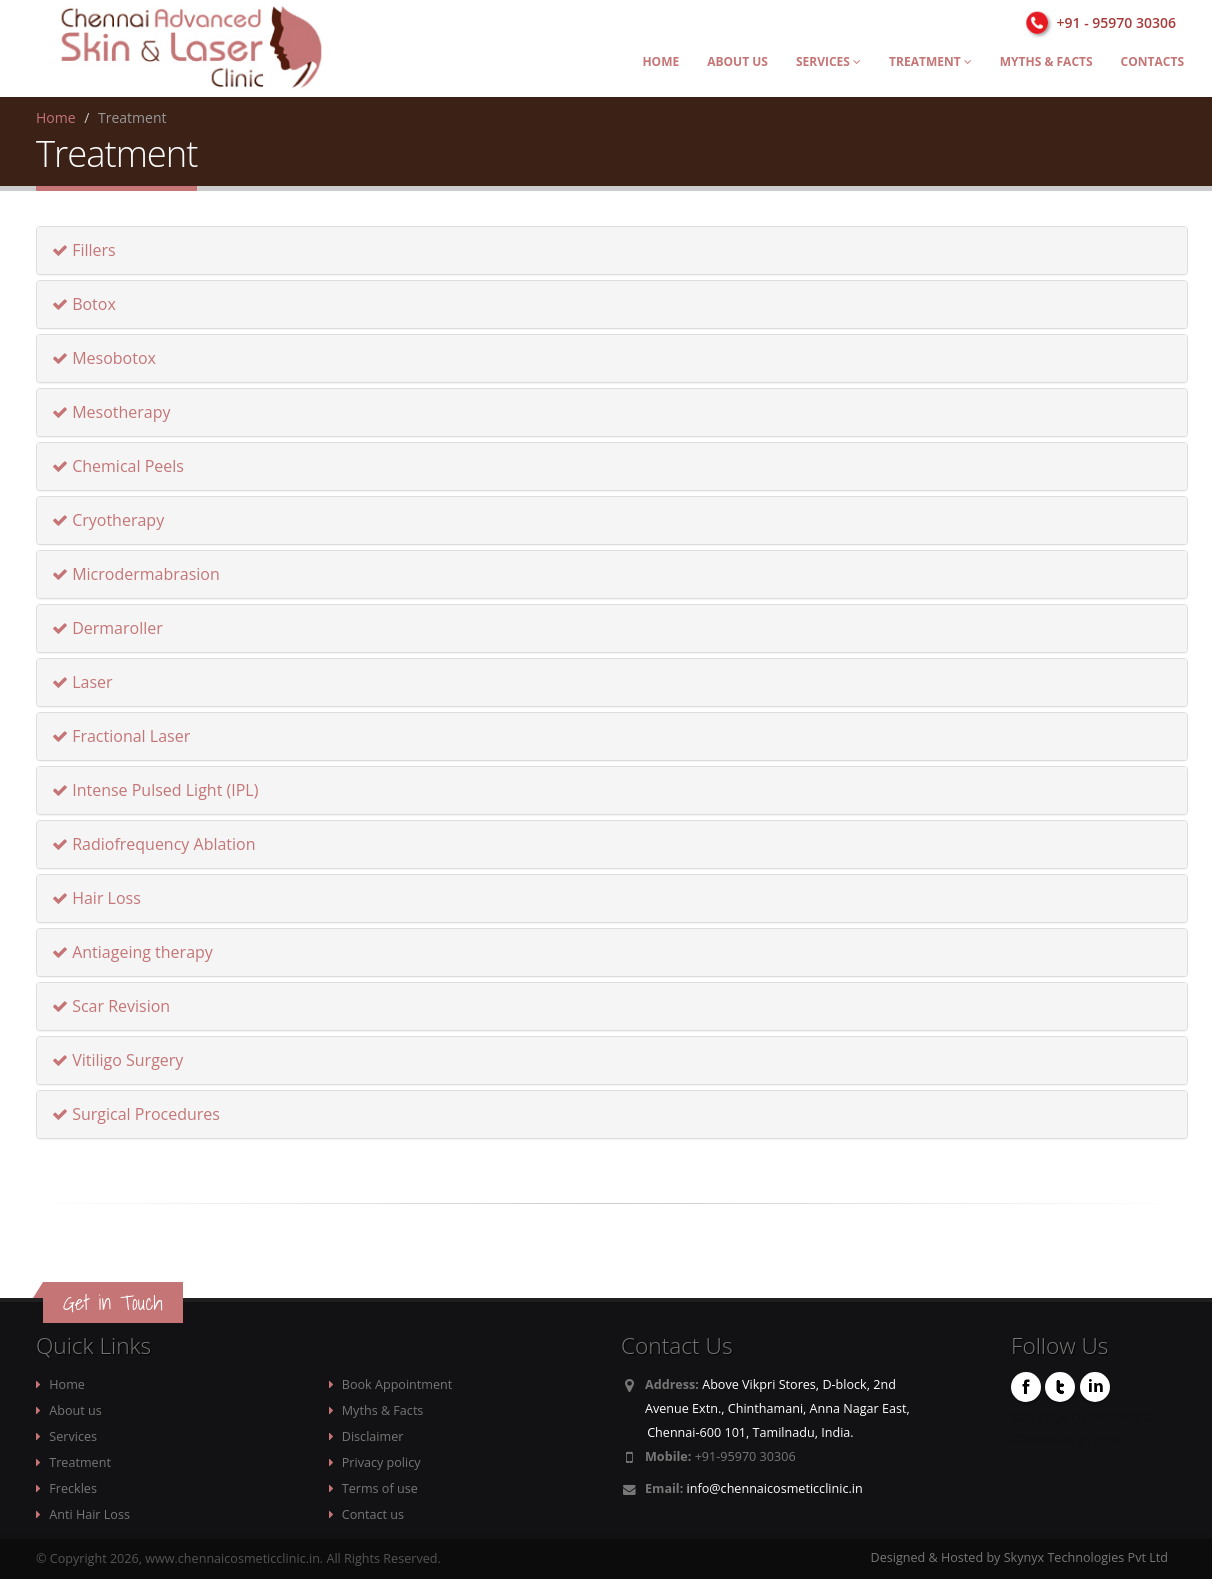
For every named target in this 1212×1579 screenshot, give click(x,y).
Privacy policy (381, 1462)
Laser (82, 682)
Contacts (1152, 61)
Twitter (1060, 1387)
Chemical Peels (118, 466)
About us (737, 61)
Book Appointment (397, 1384)
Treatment (930, 61)
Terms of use (380, 1488)
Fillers (84, 250)
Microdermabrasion (136, 574)
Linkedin (1095, 1387)
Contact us (373, 1514)
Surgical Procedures (136, 1114)
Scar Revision (111, 1006)
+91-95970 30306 (745, 1456)
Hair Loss (96, 898)
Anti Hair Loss (89, 1514)
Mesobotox (104, 358)
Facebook (1026, 1387)
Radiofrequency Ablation (154, 844)
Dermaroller (107, 628)
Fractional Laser (121, 736)
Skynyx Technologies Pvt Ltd (1086, 1557)
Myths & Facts (1046, 61)
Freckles (73, 1488)
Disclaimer (373, 1436)
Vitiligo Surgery (117, 1060)
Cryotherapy (108, 520)
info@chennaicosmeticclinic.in (775, 1488)
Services (828, 61)
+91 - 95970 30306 (1116, 22)
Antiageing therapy (132, 952)
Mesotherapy (111, 412)
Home (660, 61)
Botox (84, 304)
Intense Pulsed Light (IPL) (155, 790)
